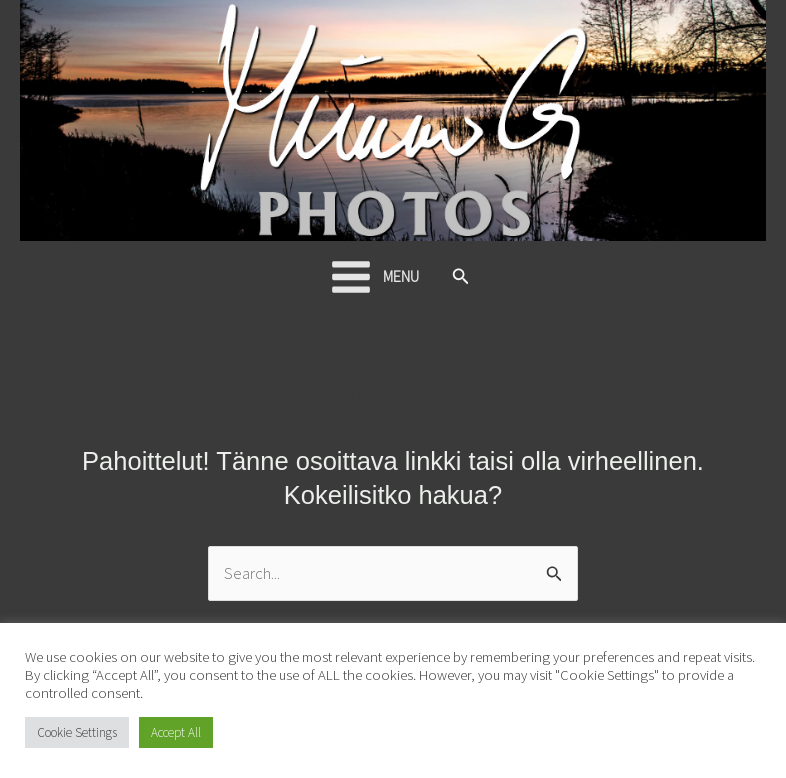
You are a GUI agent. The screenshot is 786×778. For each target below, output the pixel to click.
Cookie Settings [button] (77, 732)
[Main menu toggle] (374, 277)
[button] (461, 277)
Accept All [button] (176, 732)
